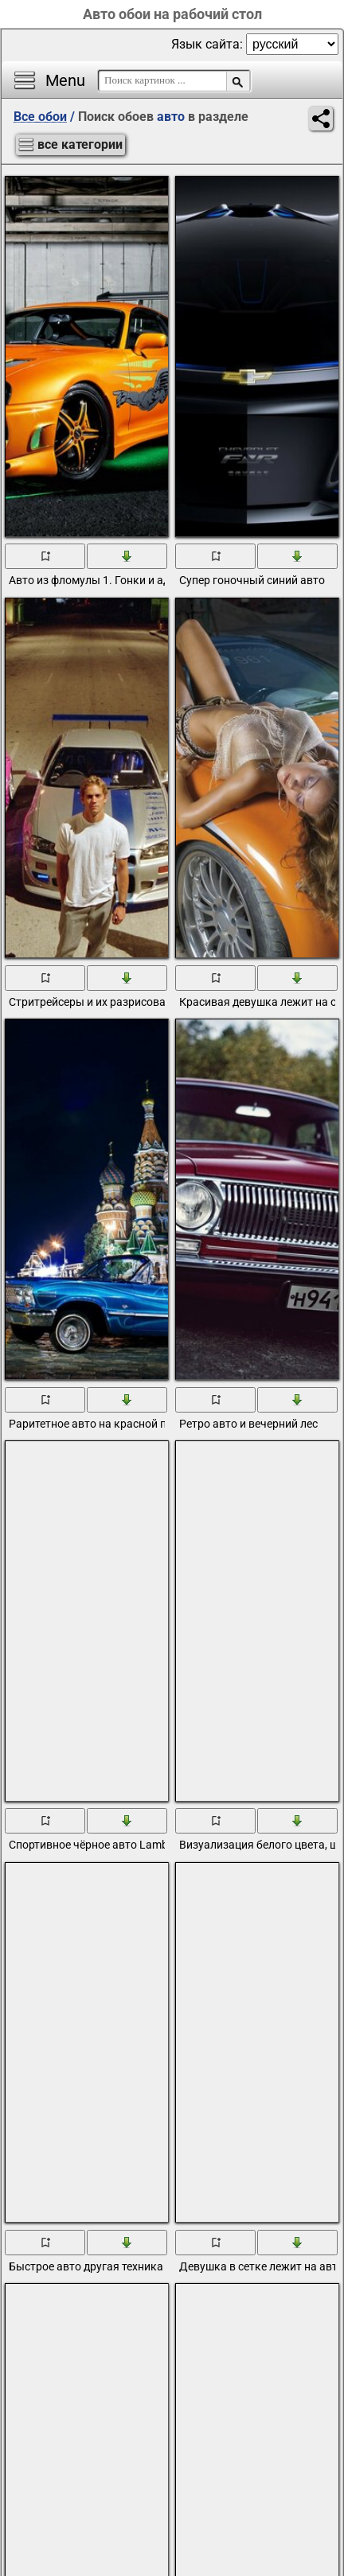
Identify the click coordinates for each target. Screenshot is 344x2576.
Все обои (40, 116)
